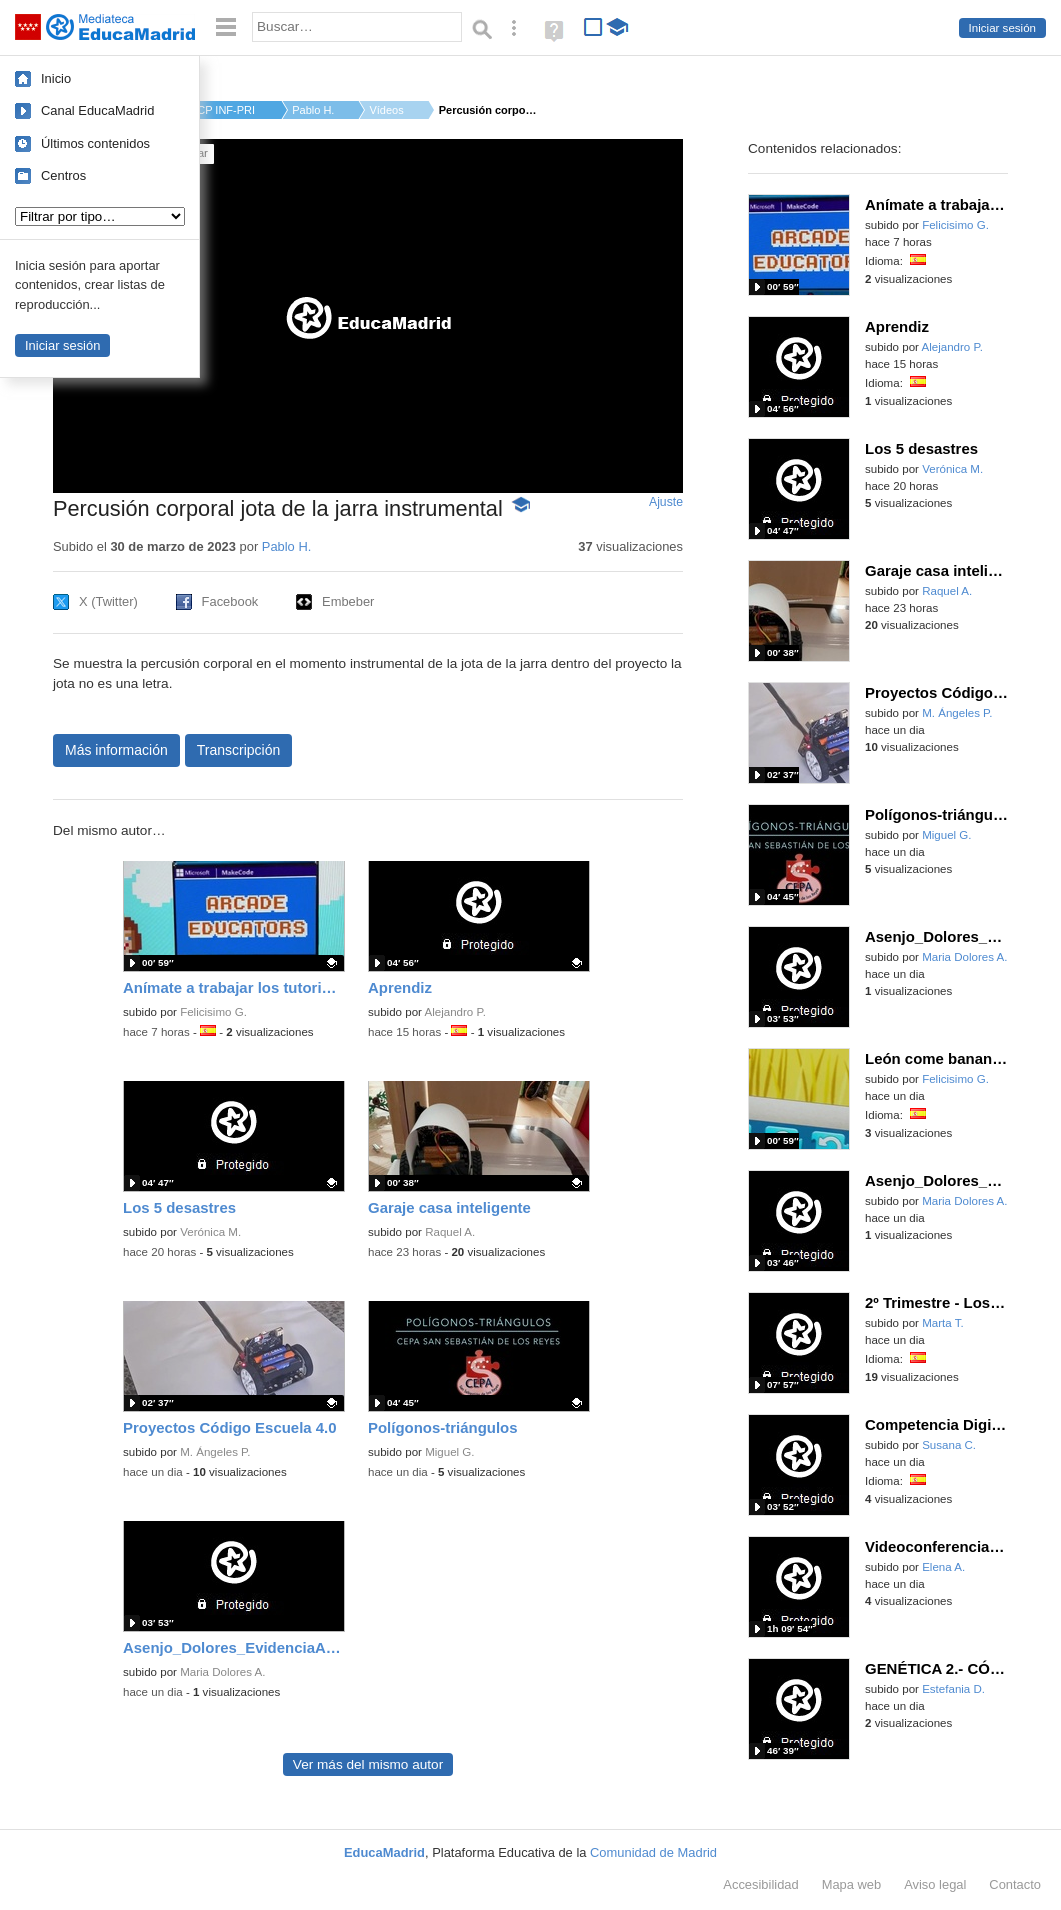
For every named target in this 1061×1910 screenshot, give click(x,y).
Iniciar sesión (1002, 28)
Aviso (935, 1884)
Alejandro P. (455, 1012)
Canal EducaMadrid (97, 110)
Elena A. (943, 1567)
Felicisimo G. (213, 1012)
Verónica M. (210, 1232)
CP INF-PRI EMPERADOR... (227, 110)
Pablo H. (313, 110)
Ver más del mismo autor (368, 1764)
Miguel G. (449, 1452)
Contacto (1015, 1884)
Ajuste (666, 502)
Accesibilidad (760, 1884)
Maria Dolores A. (222, 1672)
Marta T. (943, 1323)
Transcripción (239, 750)
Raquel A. (450, 1232)
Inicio (56, 78)
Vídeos (386, 110)
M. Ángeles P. (215, 1452)
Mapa (852, 1884)
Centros (63, 175)
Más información (116, 750)
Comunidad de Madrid (653, 1852)
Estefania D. (953, 1689)
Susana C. (949, 1445)
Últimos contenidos (95, 143)
